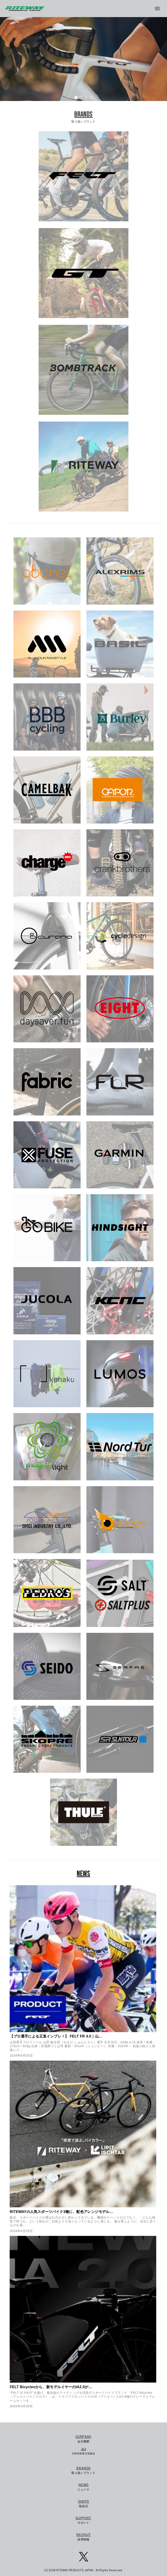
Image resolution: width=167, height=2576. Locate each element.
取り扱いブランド (83, 2470)
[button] (76, 97)
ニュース (83, 2486)
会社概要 (83, 2438)
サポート (83, 2519)
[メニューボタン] (159, 8)
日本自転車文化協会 (83, 2451)
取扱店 (83, 2503)
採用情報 (83, 2536)
